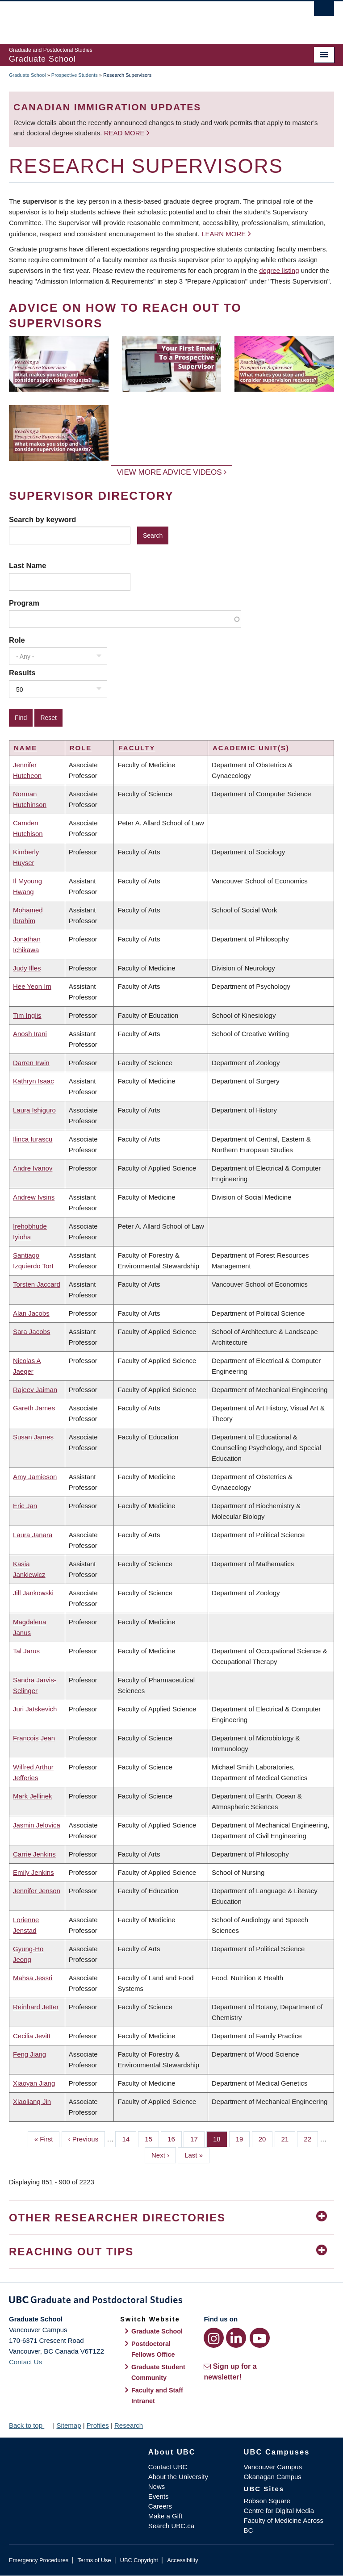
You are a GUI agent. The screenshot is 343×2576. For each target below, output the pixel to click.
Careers (160, 2506)
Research (128, 2425)
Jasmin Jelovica (36, 1825)
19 (243, 2138)
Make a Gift (165, 2516)
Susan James (33, 1437)
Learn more (223, 234)
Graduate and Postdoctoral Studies (171, 2301)
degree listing (279, 270)
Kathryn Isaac (33, 1081)
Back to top (30, 2425)
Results (22, 673)
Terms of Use (94, 2560)
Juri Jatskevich (35, 1709)
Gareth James (34, 1408)
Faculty (136, 748)
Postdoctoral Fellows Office (153, 2349)
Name (25, 748)
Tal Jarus (26, 1651)
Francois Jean (34, 1738)
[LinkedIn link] (236, 2338)
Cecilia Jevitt (31, 2036)
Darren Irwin (31, 1062)
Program (24, 603)
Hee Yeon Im (32, 986)
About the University (178, 2476)
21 (288, 2138)
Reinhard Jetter (36, 2007)
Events (158, 2496)
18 (220, 2138)
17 (197, 2138)
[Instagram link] (214, 2338)
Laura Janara (32, 1535)
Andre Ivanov (32, 1168)
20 (266, 2138)
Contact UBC (168, 2467)
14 (129, 2138)
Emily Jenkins (33, 1872)
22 (311, 2138)
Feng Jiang (29, 2054)
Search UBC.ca (171, 2526)
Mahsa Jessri (32, 1978)
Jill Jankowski (33, 1593)
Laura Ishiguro (34, 1110)
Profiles (98, 2425)
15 (152, 2138)
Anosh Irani (30, 1033)
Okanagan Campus (272, 2476)
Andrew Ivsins (33, 1197)
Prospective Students (74, 75)
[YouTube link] (260, 2338)
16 (174, 2138)
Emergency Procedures (38, 2560)
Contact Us (25, 2362)
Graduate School (27, 75)
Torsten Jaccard (36, 1284)
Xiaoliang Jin (32, 2101)
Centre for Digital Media (279, 2510)
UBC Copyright (139, 2560)
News (156, 2486)
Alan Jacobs (31, 1313)
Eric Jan (25, 1506)
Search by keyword (42, 519)
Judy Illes (27, 968)
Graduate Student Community (158, 2372)
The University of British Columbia (147, 18)
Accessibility (182, 2560)
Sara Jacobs (31, 1331)
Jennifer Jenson (36, 1890)
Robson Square (267, 2501)
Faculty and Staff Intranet (157, 2396)
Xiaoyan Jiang (34, 2083)
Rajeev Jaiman (35, 1389)
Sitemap (68, 2425)
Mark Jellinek (32, 1796)
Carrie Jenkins (34, 1854)
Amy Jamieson (35, 1476)
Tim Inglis (27, 1015)
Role (17, 640)
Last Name (27, 565)
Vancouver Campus (273, 2467)
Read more (125, 133)
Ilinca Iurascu (32, 1139)
